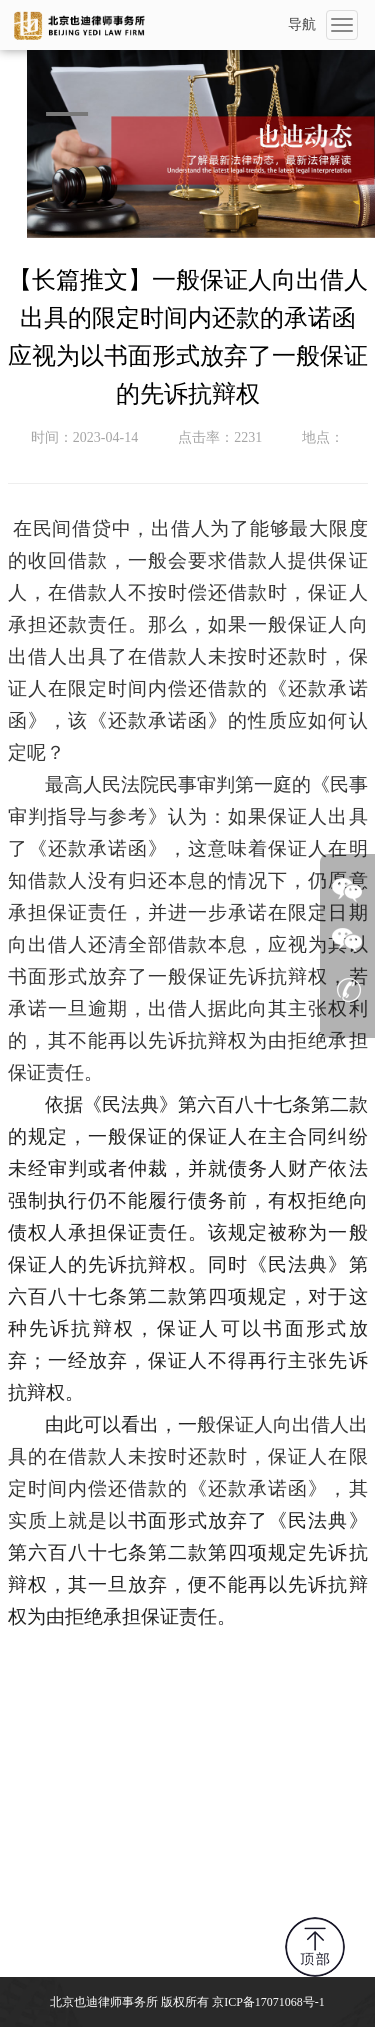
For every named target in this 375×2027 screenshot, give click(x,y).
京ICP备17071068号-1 (268, 2002)
